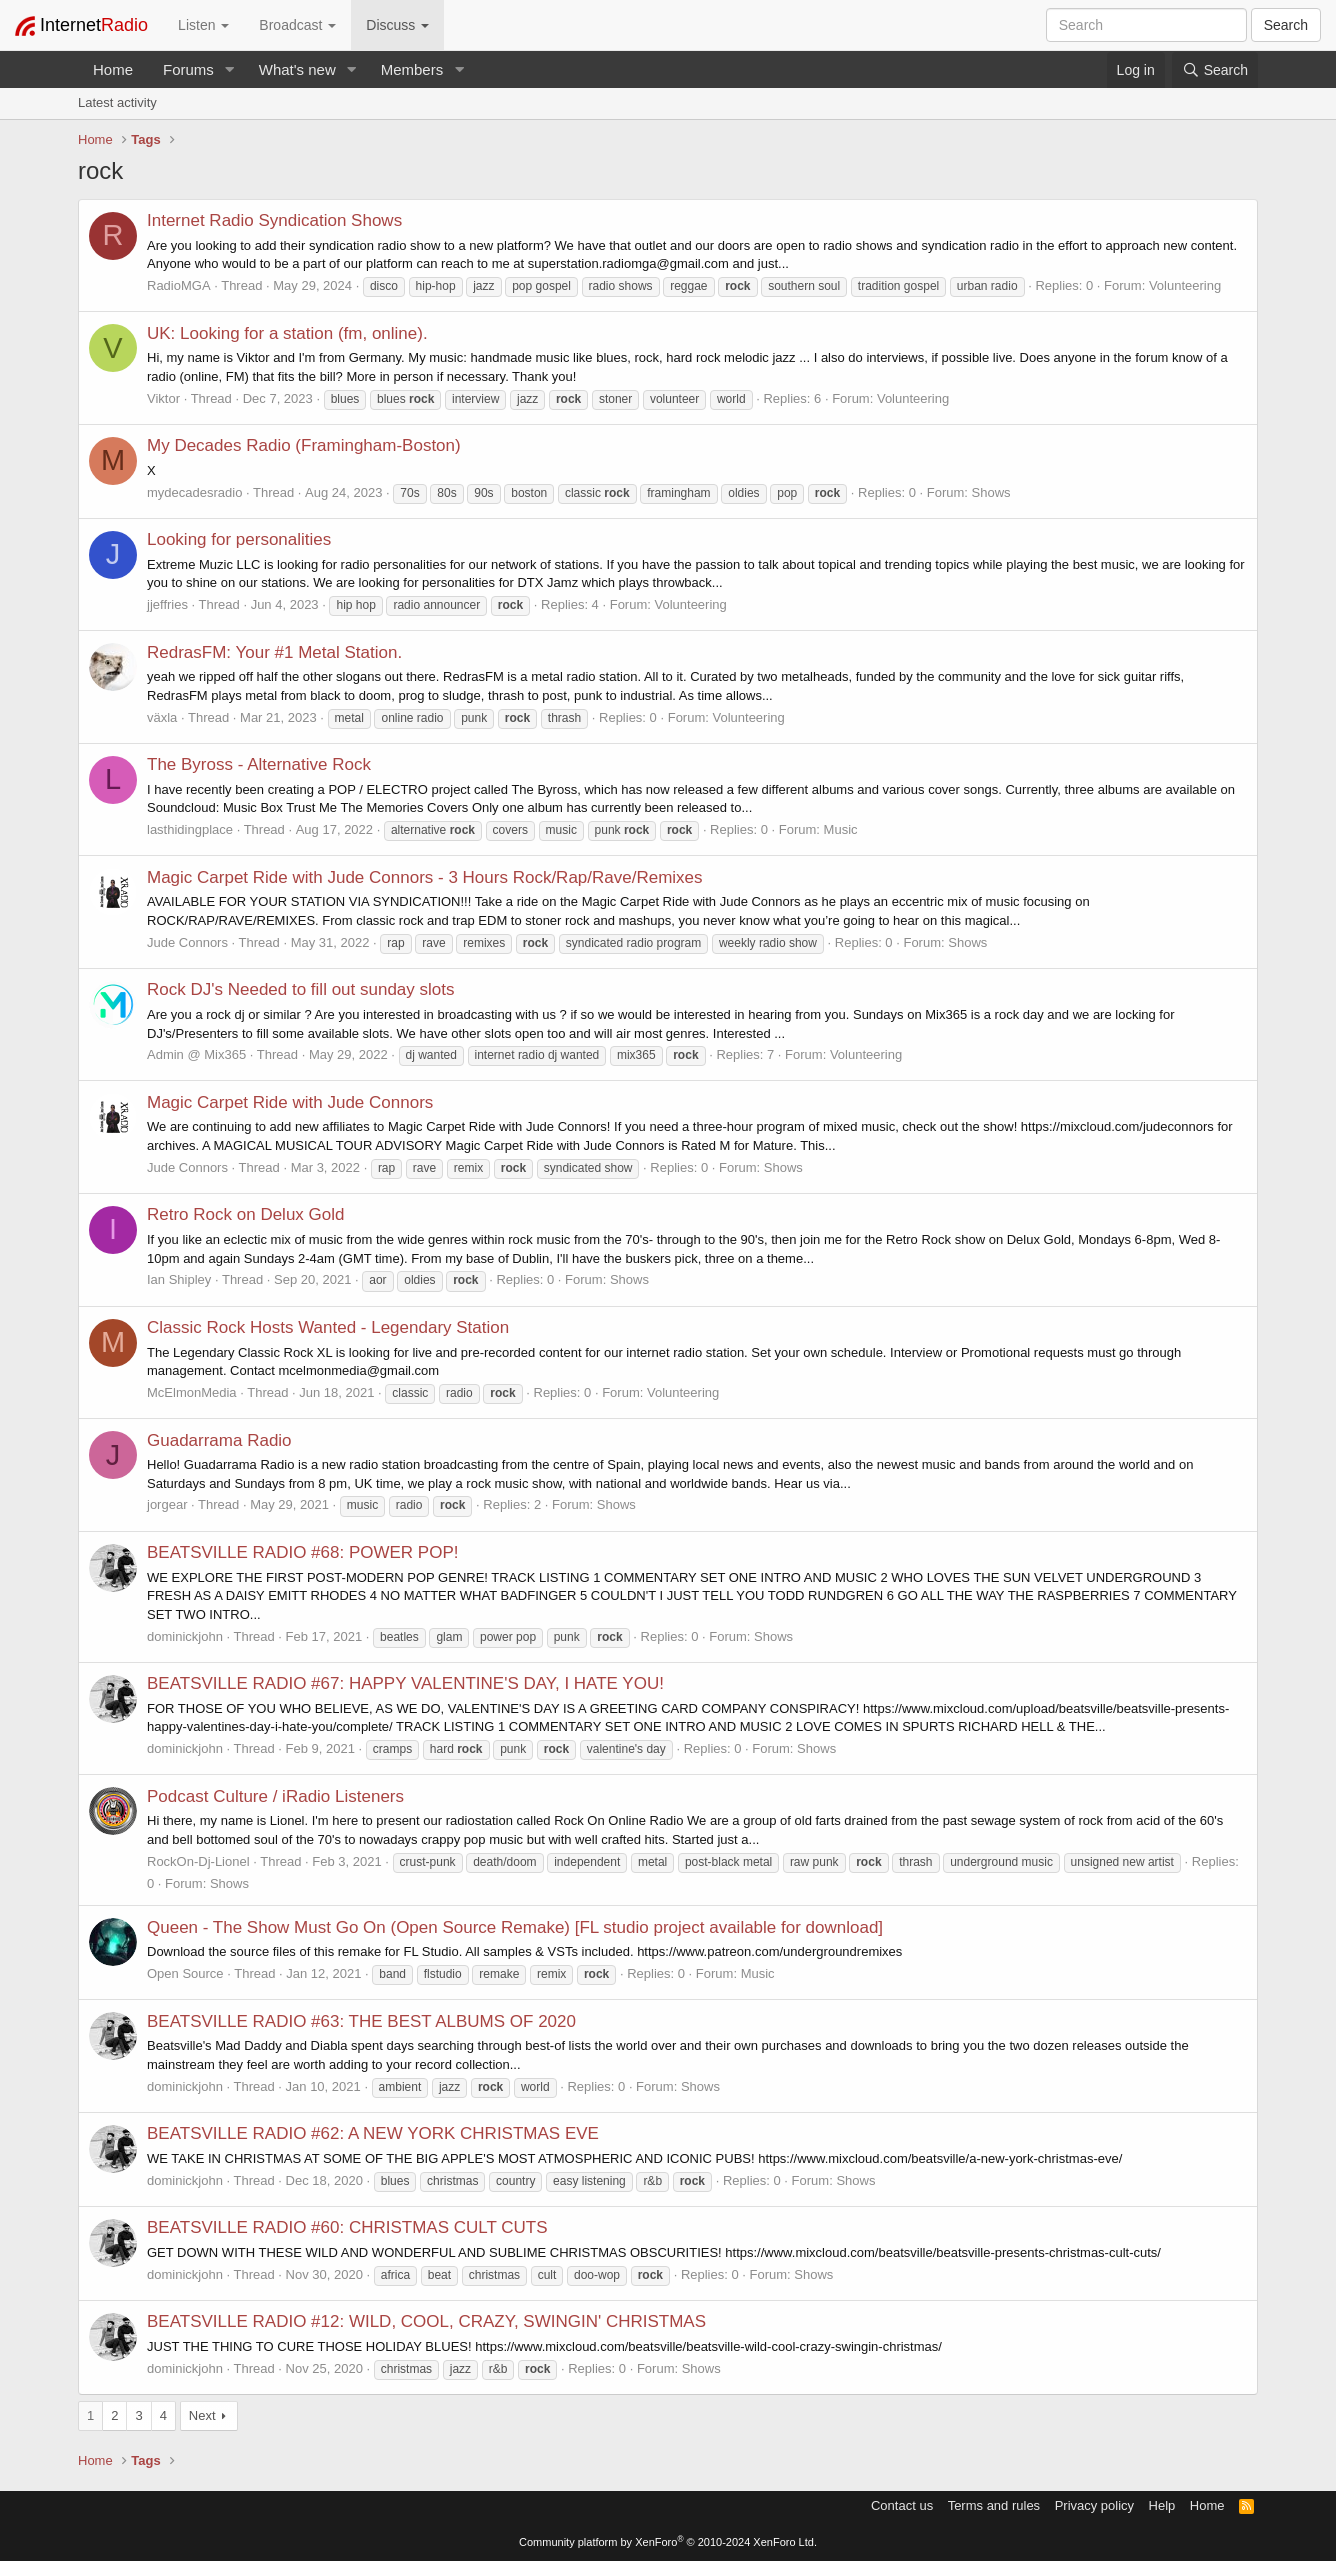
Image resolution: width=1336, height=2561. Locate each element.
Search (1286, 25)
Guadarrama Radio (219, 1440)
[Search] (1215, 70)
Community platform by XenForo (668, 2542)
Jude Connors (187, 942)
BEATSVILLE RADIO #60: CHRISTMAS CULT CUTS (347, 2227)
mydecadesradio (194, 492)
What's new (297, 69)
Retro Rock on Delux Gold (245, 1214)
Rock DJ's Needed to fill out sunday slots (301, 989)
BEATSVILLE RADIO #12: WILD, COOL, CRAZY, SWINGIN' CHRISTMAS (426, 2321)
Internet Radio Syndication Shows (274, 220)
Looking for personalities (239, 539)
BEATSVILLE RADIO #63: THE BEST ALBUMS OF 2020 (361, 2021)
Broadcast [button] (297, 25)
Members (412, 69)
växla (162, 717)
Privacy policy (1094, 2505)
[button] (230, 69)
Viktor (163, 398)
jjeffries (167, 604)
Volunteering (1185, 285)
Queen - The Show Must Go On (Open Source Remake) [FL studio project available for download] (515, 1927)
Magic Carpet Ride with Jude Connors (290, 1102)
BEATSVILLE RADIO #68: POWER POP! (302, 1552)
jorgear (167, 1504)
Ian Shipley (179, 1279)
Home (113, 69)
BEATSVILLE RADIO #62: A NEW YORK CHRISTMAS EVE (373, 2133)
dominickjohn (185, 1636)
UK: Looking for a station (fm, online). (287, 333)
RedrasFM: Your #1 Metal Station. (274, 652)
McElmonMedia (192, 1392)
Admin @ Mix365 (196, 1054)
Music (841, 829)
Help (1162, 2505)
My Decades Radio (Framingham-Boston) (304, 445)
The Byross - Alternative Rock (259, 764)
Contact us (902, 2505)
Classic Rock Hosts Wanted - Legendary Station (328, 1327)
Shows (991, 492)
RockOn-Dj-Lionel (198, 1861)
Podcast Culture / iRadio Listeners (275, 1796)
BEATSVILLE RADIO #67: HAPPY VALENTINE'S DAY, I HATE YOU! (405, 1683)
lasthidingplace (190, 829)
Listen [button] (203, 25)
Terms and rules (994, 2505)
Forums (188, 69)
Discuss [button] (397, 25)
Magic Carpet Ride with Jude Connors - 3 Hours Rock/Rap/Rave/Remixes (425, 877)
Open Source (185, 1973)
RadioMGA (179, 285)
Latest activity (117, 102)
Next (202, 2415)
